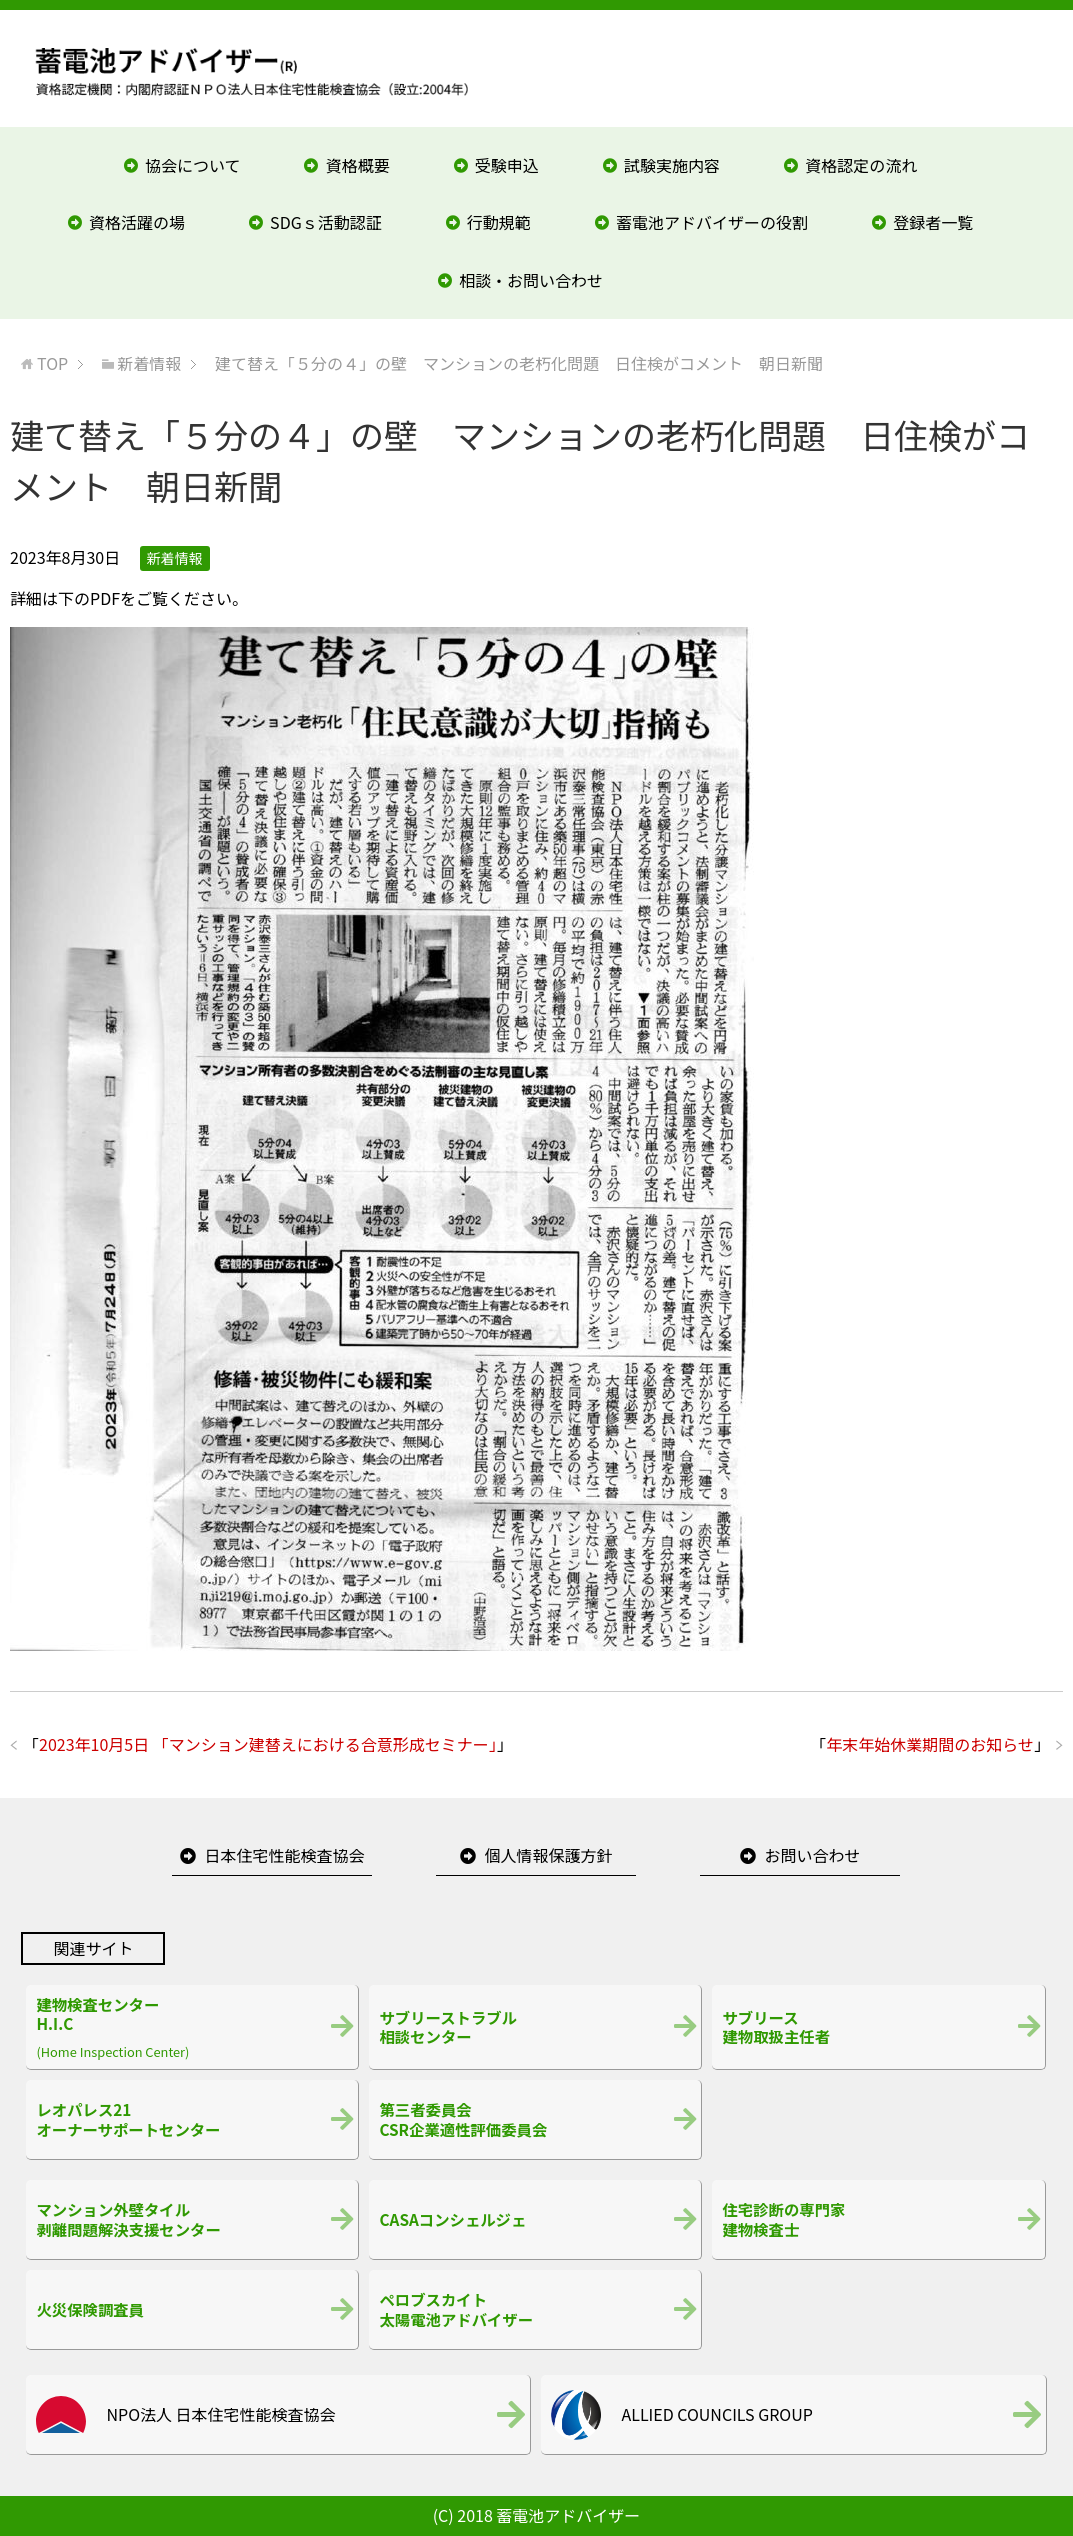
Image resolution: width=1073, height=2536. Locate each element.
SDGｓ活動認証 (326, 222)
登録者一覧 (933, 222)
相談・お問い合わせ (531, 280)
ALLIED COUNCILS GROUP (716, 2414)
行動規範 (499, 222)
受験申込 (507, 165)
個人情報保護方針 (548, 1855)
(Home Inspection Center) (192, 2027)
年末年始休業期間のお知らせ (930, 1744)
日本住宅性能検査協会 (284, 1855)
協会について (193, 165)
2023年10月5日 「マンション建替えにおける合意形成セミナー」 (268, 1744)
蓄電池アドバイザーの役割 (712, 222)
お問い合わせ (812, 1855)
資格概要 (358, 165)
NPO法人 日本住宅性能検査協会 (220, 2414)
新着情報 (175, 558)
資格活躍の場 (137, 222)
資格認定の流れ (861, 165)
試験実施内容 (672, 165)
